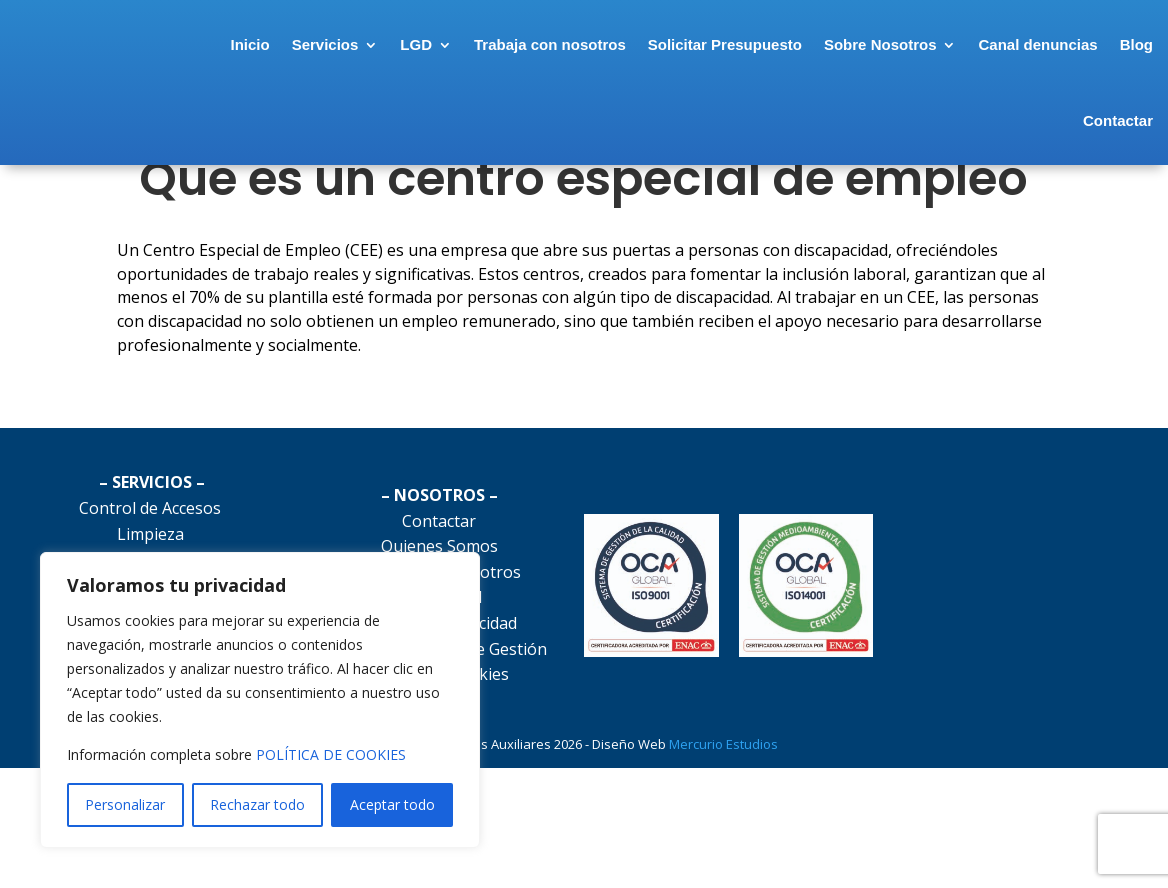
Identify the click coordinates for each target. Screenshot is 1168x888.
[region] (260, 700)
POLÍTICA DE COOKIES (331, 754)
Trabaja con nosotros (605, 47)
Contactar (1118, 123)
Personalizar (125, 804)
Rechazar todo (257, 804)
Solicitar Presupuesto (780, 47)
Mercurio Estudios (726, 832)
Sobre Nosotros (935, 47)
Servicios (380, 47)
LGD (472, 47)
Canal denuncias (1093, 47)
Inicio (305, 47)
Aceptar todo (392, 804)
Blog (1044, 123)
